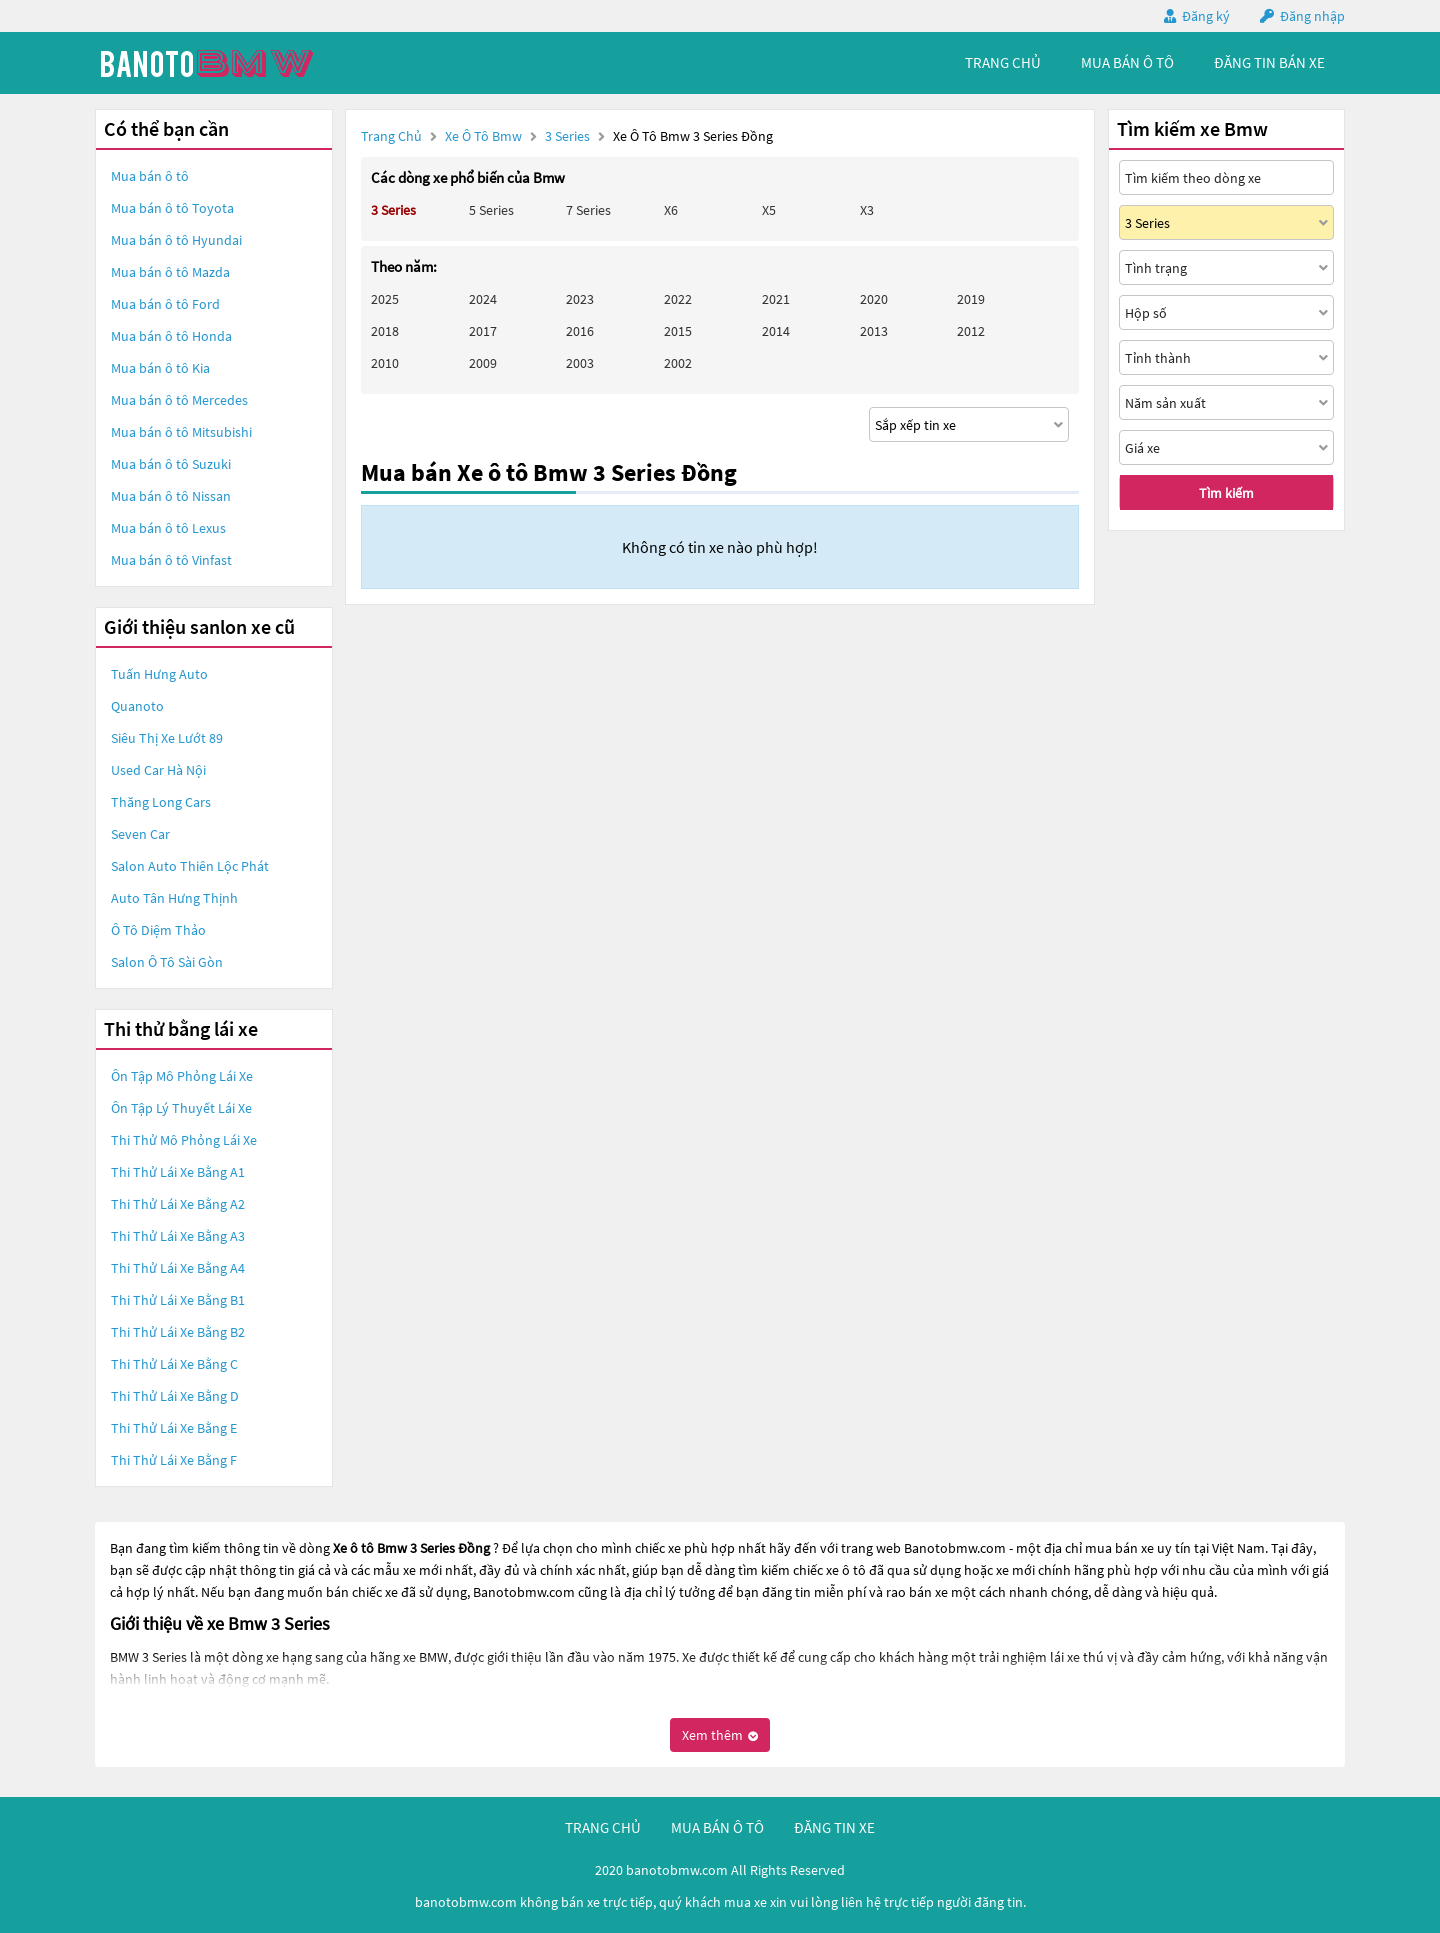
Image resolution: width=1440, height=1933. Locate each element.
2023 (580, 299)
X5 (769, 210)
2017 (483, 331)
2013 (874, 331)
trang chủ (1003, 62)
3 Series (569, 136)
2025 (385, 299)
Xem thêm (720, 1735)
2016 (580, 331)
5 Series (491, 210)
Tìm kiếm (1226, 493)
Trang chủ (391, 136)
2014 (776, 331)
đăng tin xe (834, 1827)
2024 (483, 299)
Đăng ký (1206, 16)
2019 (971, 299)
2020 (874, 299)
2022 (678, 299)
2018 (385, 331)
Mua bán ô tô (150, 176)
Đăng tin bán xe (1269, 62)
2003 (580, 363)
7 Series (588, 210)
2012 (971, 331)
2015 (678, 331)
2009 (483, 363)
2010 (385, 363)
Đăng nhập (1312, 16)
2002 (678, 363)
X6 (671, 210)
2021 (776, 299)
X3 (867, 210)
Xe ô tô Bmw (483, 136)
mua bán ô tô (1127, 62)
